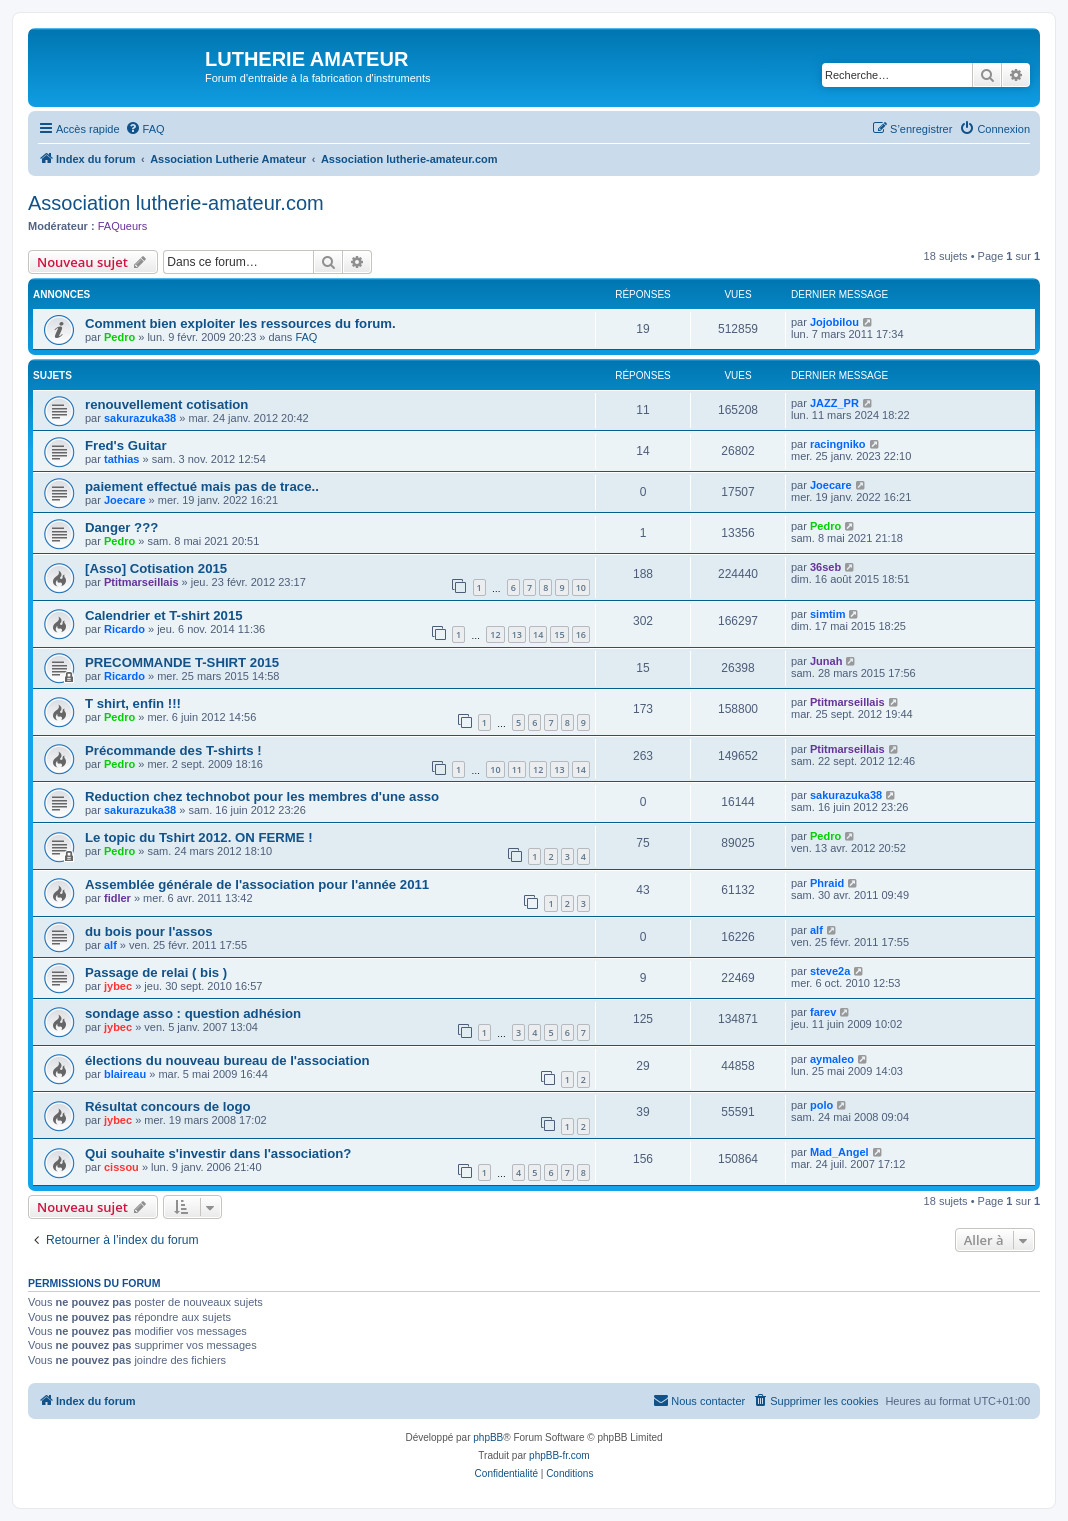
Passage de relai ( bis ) (156, 972)
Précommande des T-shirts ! (173, 750)
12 (495, 634)
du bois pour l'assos (149, 931)
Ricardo (124, 629)
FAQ (306, 337)
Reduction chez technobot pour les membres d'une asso (262, 796)
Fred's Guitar (126, 445)
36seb (825, 567)
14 (538, 634)
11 (517, 769)
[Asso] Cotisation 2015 (156, 568)
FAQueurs (123, 226)
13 (517, 634)
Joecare (125, 500)
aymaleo (832, 1059)
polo (821, 1105)
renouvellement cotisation (166, 404)
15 (559, 634)
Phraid (827, 883)
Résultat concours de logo (168, 1106)
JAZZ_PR (834, 403)
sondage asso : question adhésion (193, 1013)
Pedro (119, 337)
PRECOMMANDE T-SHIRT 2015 (182, 662)
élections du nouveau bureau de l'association (227, 1060)
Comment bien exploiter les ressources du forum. (240, 323)
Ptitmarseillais (141, 582)
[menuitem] (145, 129)
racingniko (838, 444)
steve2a (830, 971)
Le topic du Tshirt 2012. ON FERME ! (199, 837)
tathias (121, 459)
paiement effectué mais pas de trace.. (202, 486)
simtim (827, 614)
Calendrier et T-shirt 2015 (164, 615)
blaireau (125, 1074)
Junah (826, 661)
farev (823, 1012)
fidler (117, 898)
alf (110, 945)
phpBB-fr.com (559, 1455)
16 (581, 634)
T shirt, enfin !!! (133, 703)
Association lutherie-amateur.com (176, 203)
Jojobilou (834, 322)
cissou (121, 1167)
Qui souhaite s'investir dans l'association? (218, 1153)
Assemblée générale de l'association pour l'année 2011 (257, 884)
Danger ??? (121, 527)
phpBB (488, 1437)
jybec (118, 986)
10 (581, 587)
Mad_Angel (839, 1152)
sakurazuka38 (140, 418)
